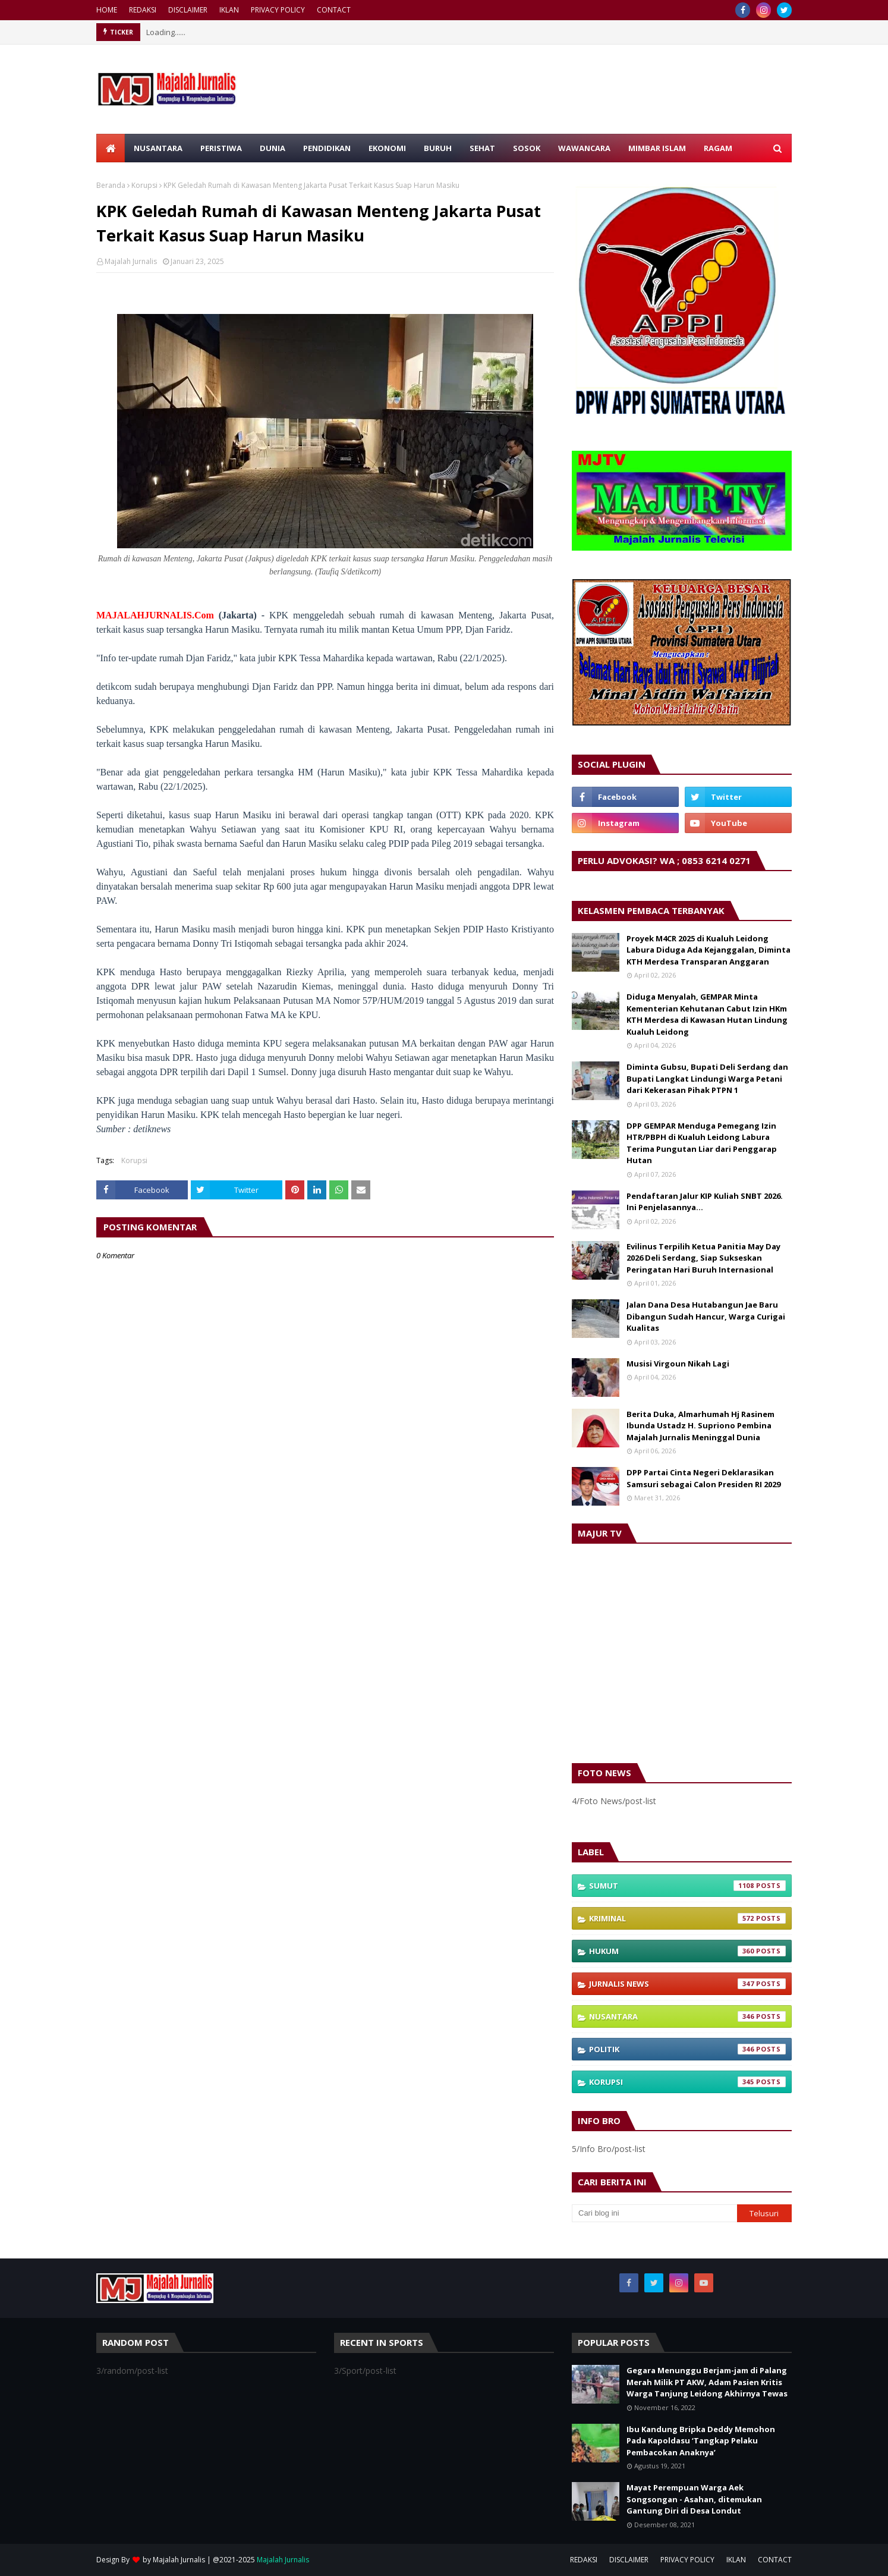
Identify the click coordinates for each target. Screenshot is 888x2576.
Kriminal (687, 1918)
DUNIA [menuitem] (272, 148)
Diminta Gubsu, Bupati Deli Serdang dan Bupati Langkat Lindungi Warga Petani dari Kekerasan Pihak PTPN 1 (707, 1078)
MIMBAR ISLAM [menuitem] (657, 148)
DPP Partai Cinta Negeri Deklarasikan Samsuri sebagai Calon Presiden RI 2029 (703, 1478)
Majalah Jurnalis (131, 261)
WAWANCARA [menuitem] (584, 148)
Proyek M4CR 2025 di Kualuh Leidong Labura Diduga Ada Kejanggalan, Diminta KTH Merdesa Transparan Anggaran (708, 950)
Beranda (110, 185)
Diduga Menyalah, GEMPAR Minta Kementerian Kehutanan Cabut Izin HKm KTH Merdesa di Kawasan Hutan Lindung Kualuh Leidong (707, 1014)
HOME (106, 10)
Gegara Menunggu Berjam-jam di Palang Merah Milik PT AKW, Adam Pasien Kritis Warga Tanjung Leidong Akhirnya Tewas (707, 2382)
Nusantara (687, 2016)
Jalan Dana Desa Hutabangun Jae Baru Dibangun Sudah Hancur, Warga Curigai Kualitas (705, 1316)
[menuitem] (110, 148)
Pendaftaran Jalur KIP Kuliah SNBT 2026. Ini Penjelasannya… (704, 1201)
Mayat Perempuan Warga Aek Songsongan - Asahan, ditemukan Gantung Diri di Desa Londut (694, 2499)
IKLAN (229, 10)
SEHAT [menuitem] (482, 148)
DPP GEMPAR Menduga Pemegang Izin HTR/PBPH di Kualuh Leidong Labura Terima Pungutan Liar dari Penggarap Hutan (701, 1143)
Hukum (687, 1951)
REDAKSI (142, 10)
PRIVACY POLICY (278, 10)
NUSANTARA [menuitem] (158, 148)
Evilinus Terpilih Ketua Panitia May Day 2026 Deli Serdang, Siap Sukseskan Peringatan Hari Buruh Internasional (703, 1258)
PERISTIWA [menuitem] (221, 148)
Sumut (687, 1885)
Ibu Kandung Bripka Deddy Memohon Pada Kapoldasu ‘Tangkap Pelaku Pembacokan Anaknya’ (700, 2441)
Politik (687, 2049)
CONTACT (334, 10)
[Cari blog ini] (654, 2213)
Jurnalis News (687, 1983)
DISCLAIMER (187, 10)
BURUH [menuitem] (438, 148)
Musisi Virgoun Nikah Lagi (677, 1363)
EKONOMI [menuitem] (387, 148)
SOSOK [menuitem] (526, 148)
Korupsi (144, 185)
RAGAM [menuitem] (718, 148)
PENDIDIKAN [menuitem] (327, 148)
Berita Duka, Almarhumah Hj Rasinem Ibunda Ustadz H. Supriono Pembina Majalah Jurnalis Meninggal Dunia (700, 1426)
